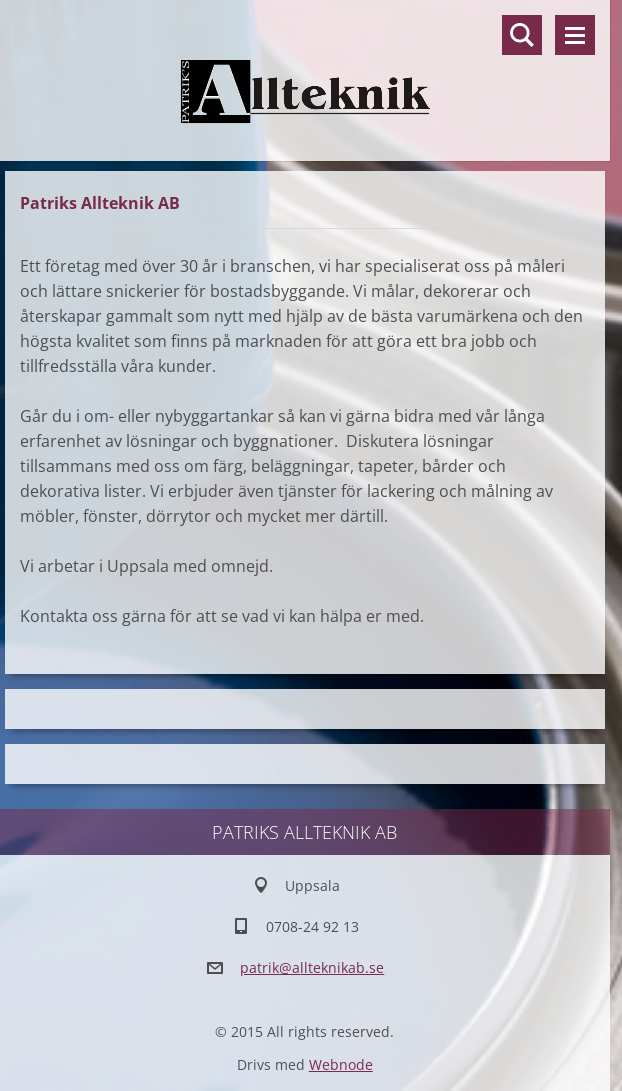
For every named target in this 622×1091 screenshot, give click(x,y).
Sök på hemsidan (522, 35)
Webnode (341, 1064)
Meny (575, 35)
